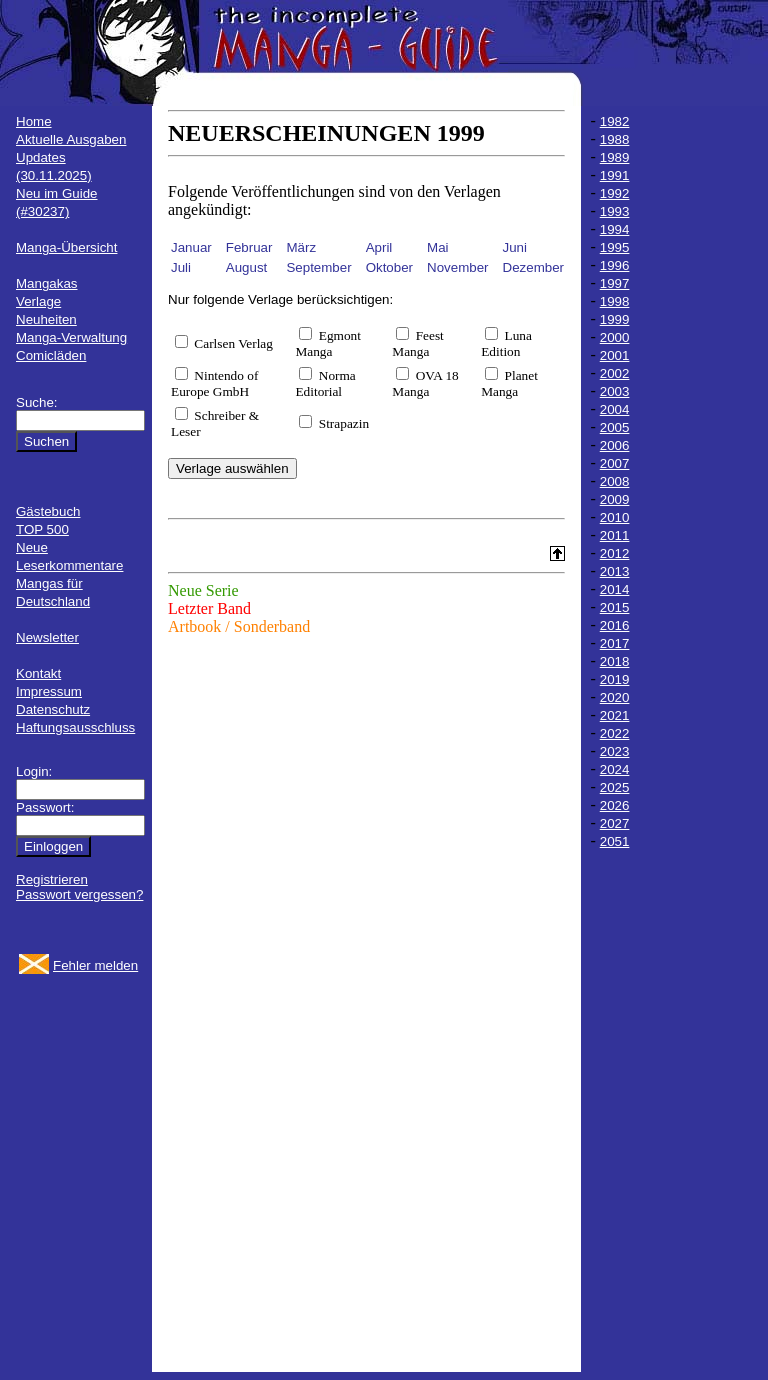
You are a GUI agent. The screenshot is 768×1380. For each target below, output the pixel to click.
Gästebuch (48, 511)
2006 (615, 445)
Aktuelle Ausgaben (71, 139)
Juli (181, 267)
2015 (615, 607)
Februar (249, 247)
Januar (191, 247)
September (318, 267)
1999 (615, 319)
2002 (615, 373)
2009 (615, 499)
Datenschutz (53, 709)
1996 (615, 265)
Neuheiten (46, 319)
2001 (615, 355)
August (247, 267)
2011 (615, 535)
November (457, 267)
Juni (515, 247)
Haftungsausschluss (75, 727)
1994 (615, 229)
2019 (615, 679)
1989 (615, 157)
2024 (615, 769)
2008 (615, 481)
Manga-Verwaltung (71, 337)
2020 (615, 697)
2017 (615, 643)
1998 (615, 301)
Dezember (533, 267)
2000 (615, 337)
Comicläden (51, 355)
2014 (615, 589)
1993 (615, 211)
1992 (615, 193)
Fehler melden (95, 965)
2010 (615, 517)
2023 (615, 751)
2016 (615, 625)
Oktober (389, 267)
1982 (615, 121)
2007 (615, 463)
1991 (615, 175)
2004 (615, 409)
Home (34, 121)
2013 (615, 571)
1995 (615, 247)
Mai (437, 247)
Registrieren (52, 879)
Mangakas (47, 283)
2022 (615, 733)
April (379, 247)
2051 (615, 841)
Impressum (49, 691)
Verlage (38, 301)
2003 (615, 391)
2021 (615, 715)
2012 (615, 553)
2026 (615, 805)
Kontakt (38, 673)
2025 (615, 787)
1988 (615, 139)
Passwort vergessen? (79, 894)
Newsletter (47, 637)
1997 (615, 283)
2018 (615, 661)
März (301, 247)
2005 (615, 427)
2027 (615, 823)
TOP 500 (42, 529)
